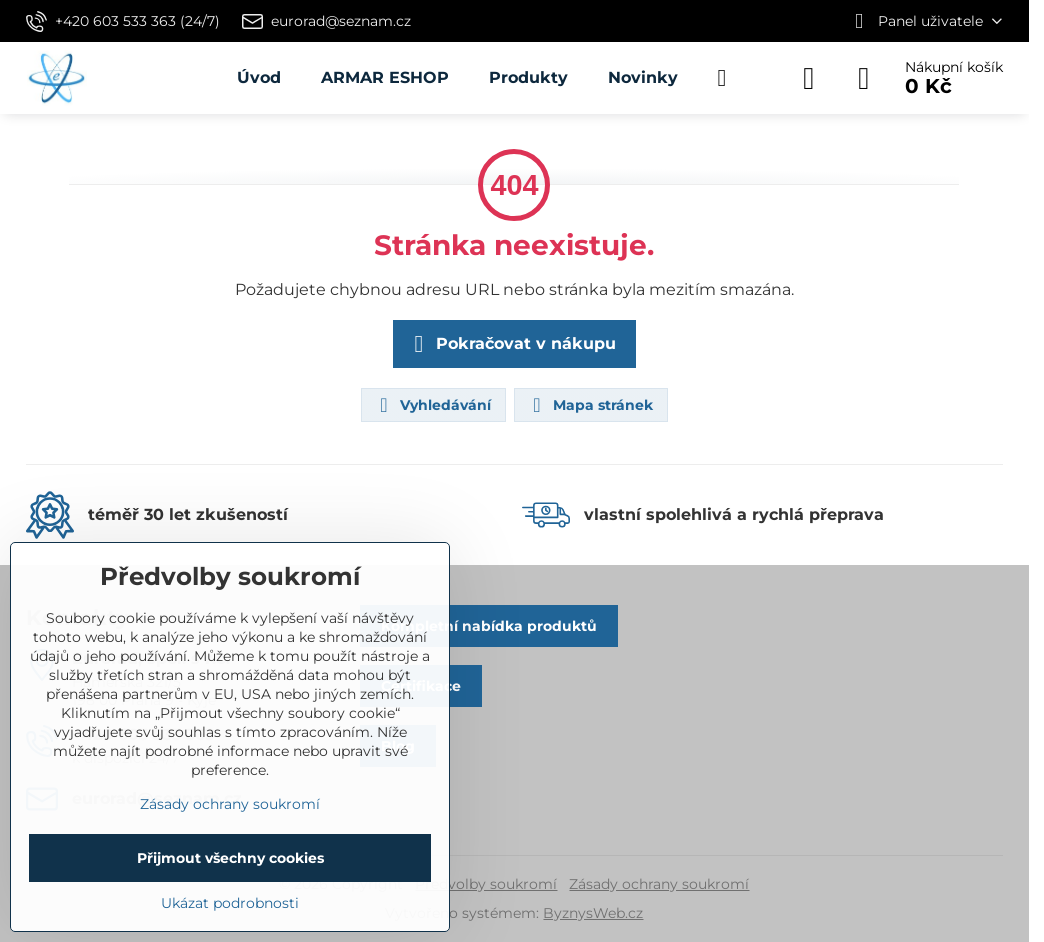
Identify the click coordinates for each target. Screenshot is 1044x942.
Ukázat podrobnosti (230, 903)
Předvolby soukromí (486, 884)
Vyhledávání (432, 405)
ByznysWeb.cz (593, 913)
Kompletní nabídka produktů (489, 626)
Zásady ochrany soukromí (659, 884)
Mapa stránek (590, 405)
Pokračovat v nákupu (511, 344)
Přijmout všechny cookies (230, 858)
